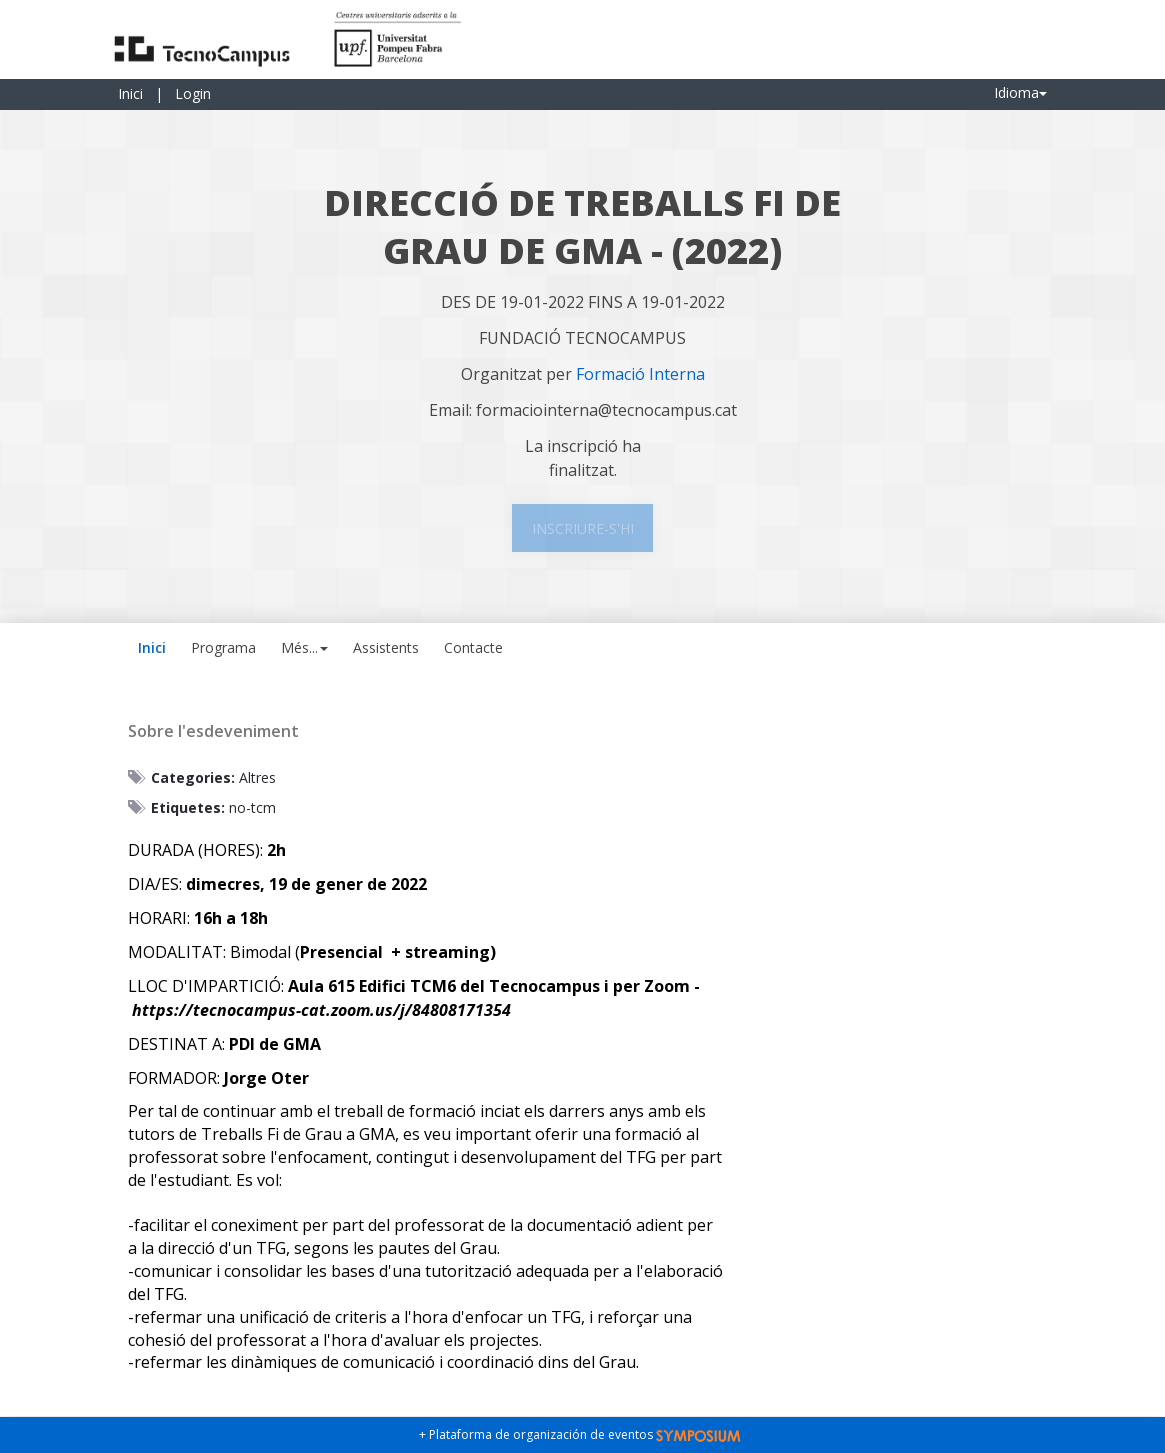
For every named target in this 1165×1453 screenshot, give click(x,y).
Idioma (1020, 92)
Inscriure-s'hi (583, 528)
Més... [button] (304, 647)
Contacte (473, 647)
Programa (223, 647)
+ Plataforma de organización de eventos (582, 1434)
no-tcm (252, 807)
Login (193, 93)
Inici (130, 93)
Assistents (386, 647)
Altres (257, 777)
